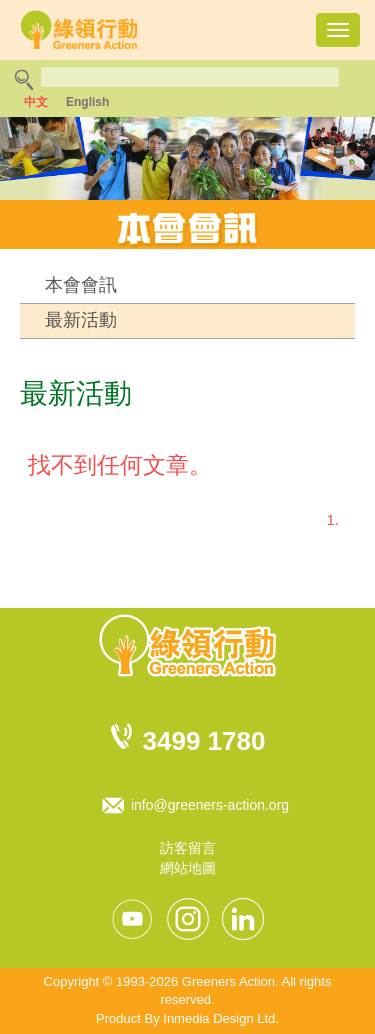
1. (332, 519)
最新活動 (81, 320)
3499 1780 (204, 741)
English (87, 102)
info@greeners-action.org (210, 805)
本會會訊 (81, 285)
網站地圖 (188, 868)
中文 (36, 102)
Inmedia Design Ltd (219, 1018)
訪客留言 (188, 848)
